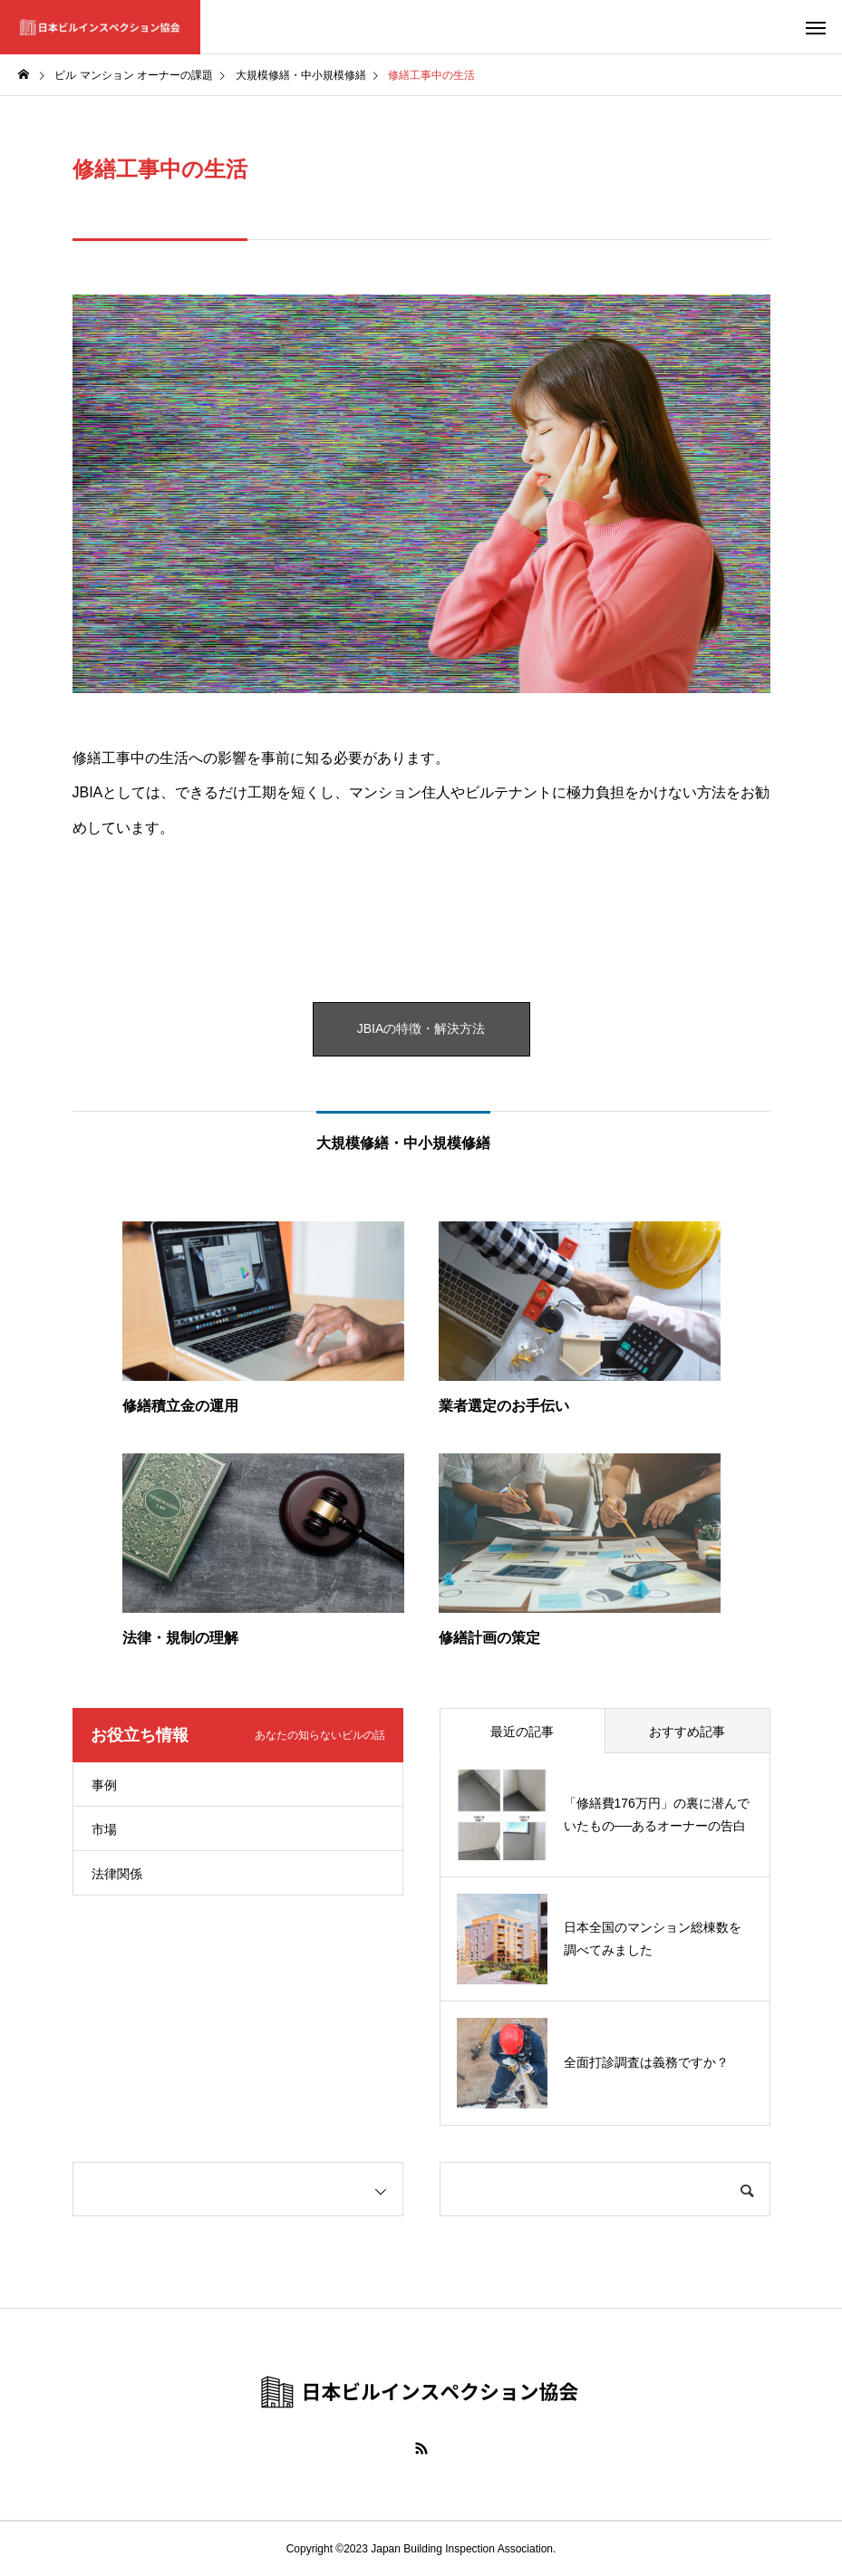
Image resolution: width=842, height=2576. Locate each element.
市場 (104, 1829)
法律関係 (117, 1874)
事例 (104, 1785)
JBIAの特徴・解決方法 (421, 1029)
